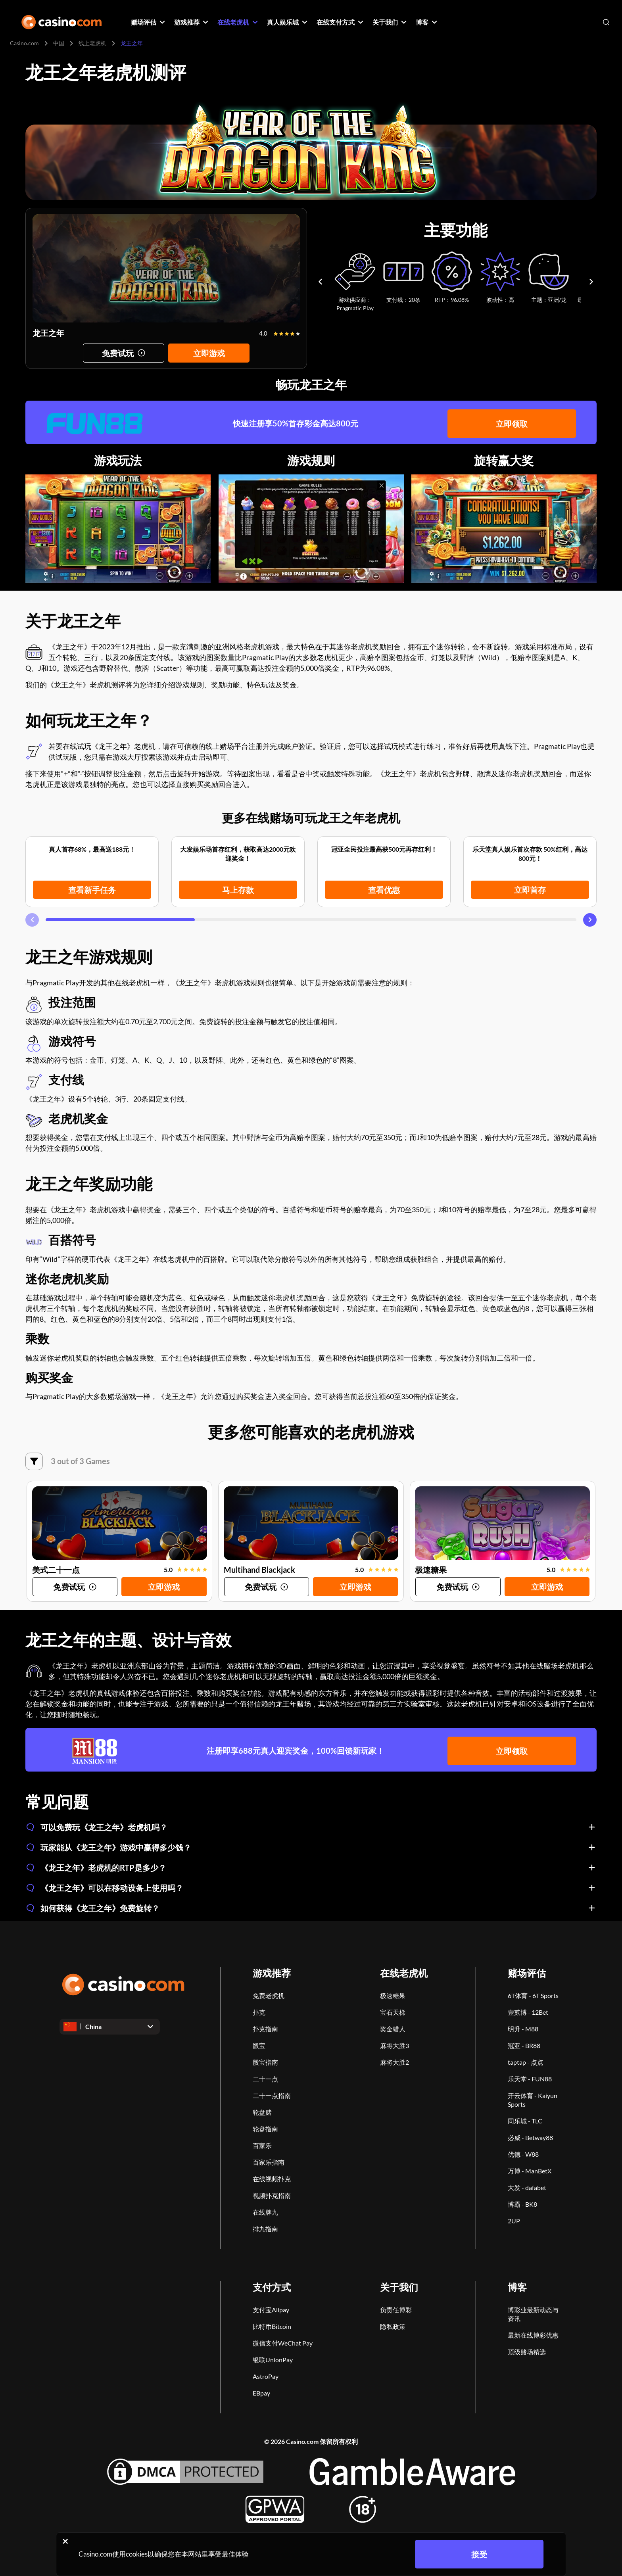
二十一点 (265, 2079)
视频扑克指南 (272, 2195)
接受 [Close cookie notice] (479, 2554)
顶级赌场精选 (527, 2351)
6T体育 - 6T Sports (533, 1995)
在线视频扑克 (272, 2178)
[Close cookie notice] (65, 2541)
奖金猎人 (392, 2029)
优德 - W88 (523, 2154)
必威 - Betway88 (530, 2137)
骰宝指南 (265, 2062)
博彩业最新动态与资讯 (533, 2314)
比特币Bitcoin (272, 2326)
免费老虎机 (268, 1995)
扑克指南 (265, 2029)
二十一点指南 (272, 2095)
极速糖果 (392, 1995)
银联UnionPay (273, 2359)
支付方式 (272, 2287)
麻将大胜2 (394, 2062)
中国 (58, 43)
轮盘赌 (262, 2112)
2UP (514, 2221)
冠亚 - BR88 (524, 2045)
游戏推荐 (272, 1973)
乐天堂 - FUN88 (530, 2079)
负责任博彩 (396, 2309)
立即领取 (512, 423)
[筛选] (34, 1461)
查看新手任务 (92, 889)
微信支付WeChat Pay (283, 2343)
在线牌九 (265, 2212)
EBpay (261, 2393)
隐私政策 (392, 2326)
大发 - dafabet (527, 2187)
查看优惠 (384, 889)
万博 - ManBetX (529, 2171)
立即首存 (530, 889)
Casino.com (24, 43)
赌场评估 (527, 1973)
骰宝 (259, 2045)
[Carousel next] (591, 281)
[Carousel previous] (320, 281)
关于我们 (399, 2287)
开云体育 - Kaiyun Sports (532, 2100)
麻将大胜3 (394, 2045)
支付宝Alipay (271, 2309)
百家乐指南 (268, 2162)
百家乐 (262, 2145)
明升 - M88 (523, 2029)
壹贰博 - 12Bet (528, 2012)
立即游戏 (209, 352)
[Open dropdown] (110, 2027)
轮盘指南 (265, 2129)
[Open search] (606, 22)
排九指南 (265, 2228)
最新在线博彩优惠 (533, 2335)
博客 (517, 2287)
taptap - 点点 (525, 2062)
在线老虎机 (404, 1973)
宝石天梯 (392, 2012)
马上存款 (238, 889)
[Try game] (123, 352)
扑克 (259, 2012)
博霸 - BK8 (522, 2204)
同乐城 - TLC (525, 2121)
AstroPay (265, 2376)
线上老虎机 (92, 43)
